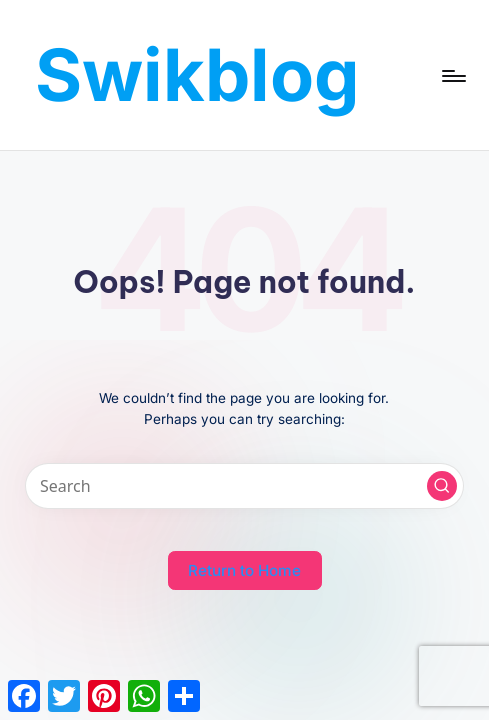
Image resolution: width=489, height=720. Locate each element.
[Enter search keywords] (244, 486)
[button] (442, 486)
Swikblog (197, 74)
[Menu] (452, 75)
